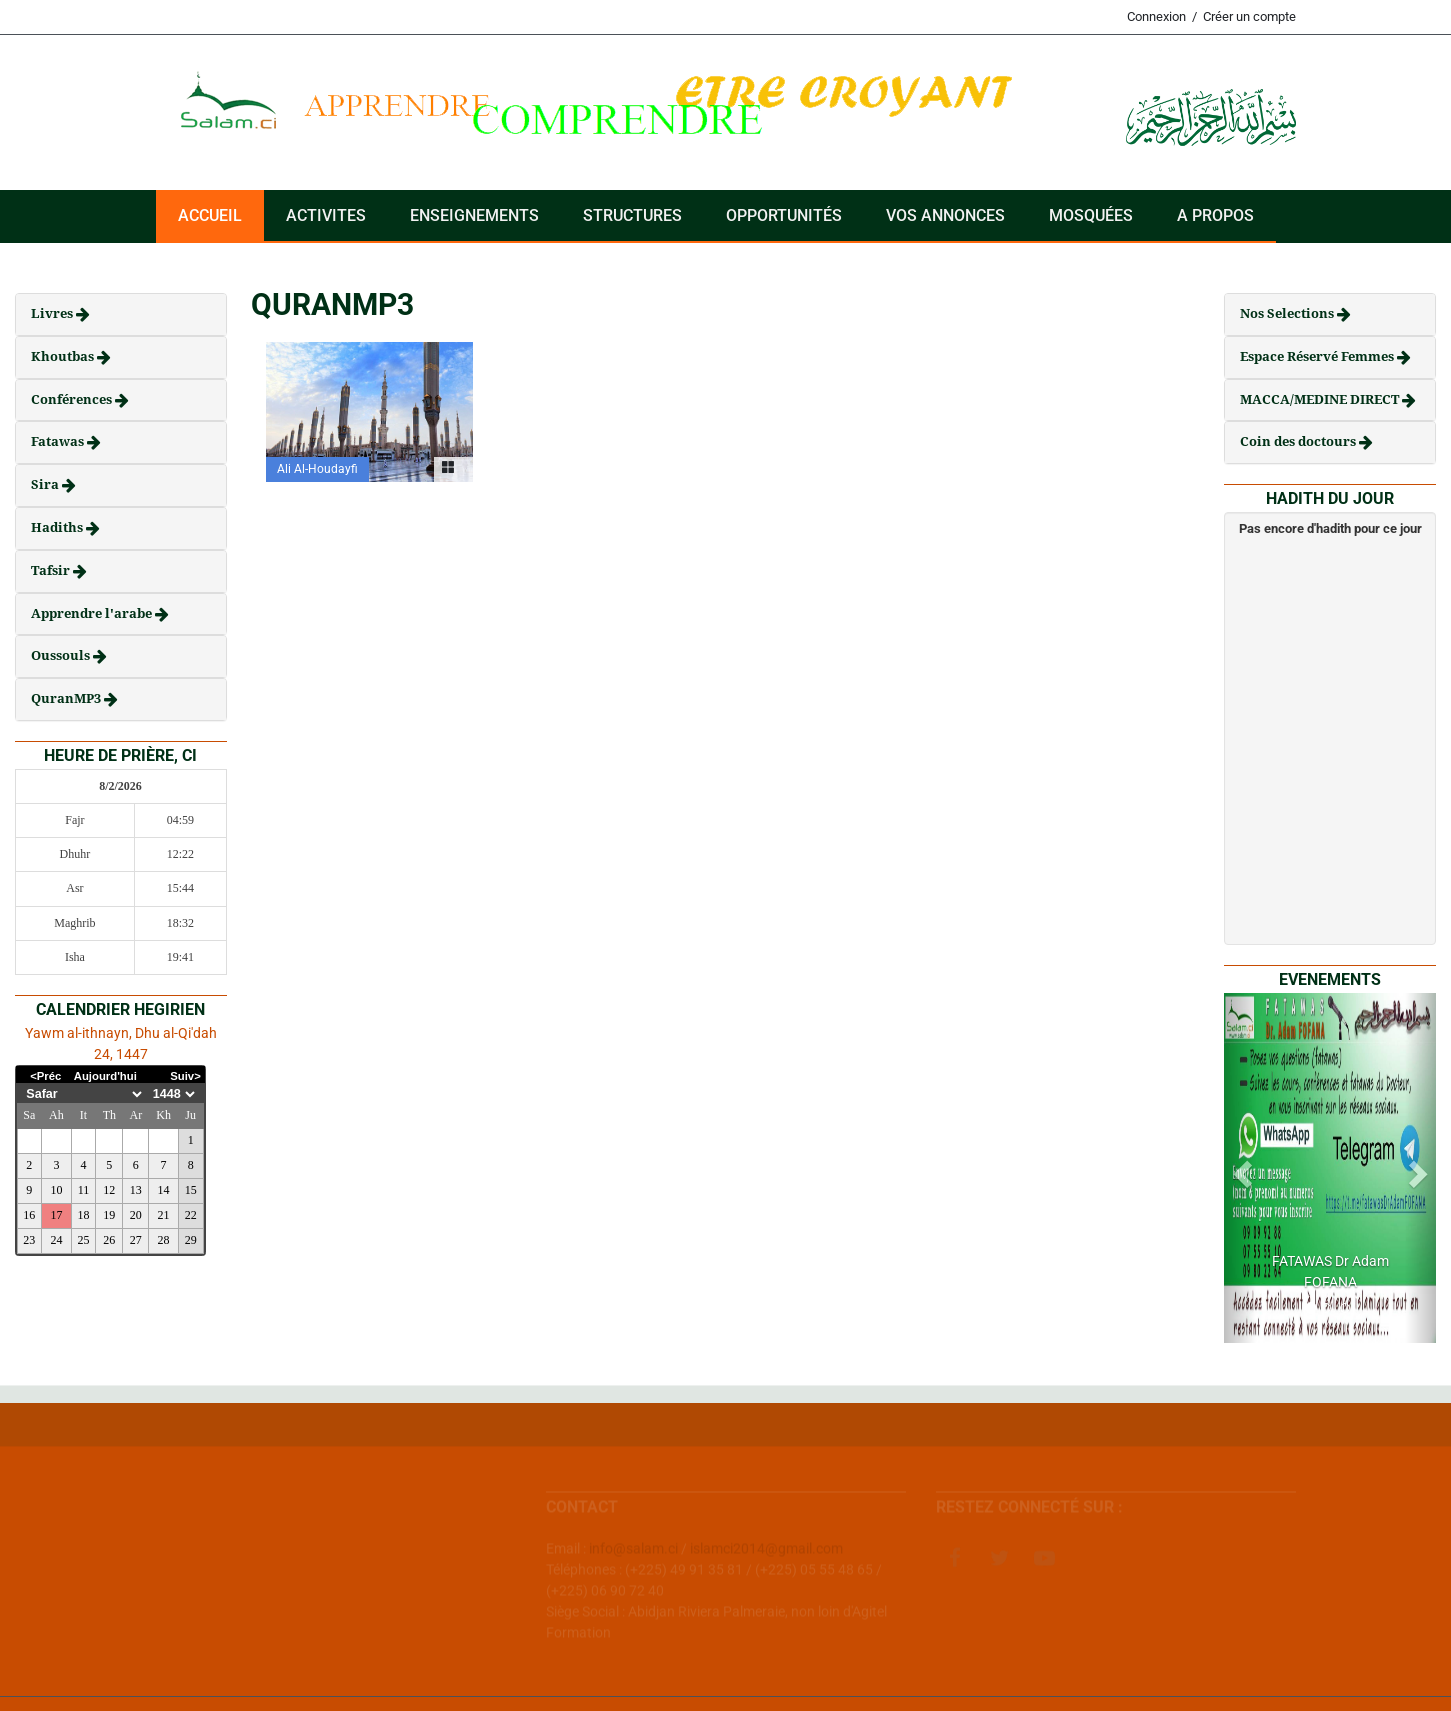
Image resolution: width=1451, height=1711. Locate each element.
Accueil (210, 215)
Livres (53, 313)
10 (56, 1190)
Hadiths (58, 527)
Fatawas (59, 441)
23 (29, 1240)
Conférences (73, 399)
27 (136, 1240)
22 (191, 1215)
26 (109, 1240)
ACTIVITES (326, 215)
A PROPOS (1215, 215)
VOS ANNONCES (945, 215)
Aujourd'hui (105, 1076)
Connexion (1156, 16)
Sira (46, 484)
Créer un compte (1249, 16)
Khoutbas (64, 356)
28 (164, 1240)
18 (84, 1215)
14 (164, 1190)
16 (29, 1215)
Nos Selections (1288, 313)
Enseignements (474, 215)
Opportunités (784, 215)
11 (84, 1190)
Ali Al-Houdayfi (317, 469)
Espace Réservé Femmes (1318, 356)
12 (109, 1190)
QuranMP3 (67, 698)
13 (136, 1190)
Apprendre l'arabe (93, 613)
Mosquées (1091, 215)
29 (191, 1240)
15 (191, 1190)
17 (56, 1215)
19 (109, 1215)
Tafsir (52, 570)
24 (56, 1240)
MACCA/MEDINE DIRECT (1321, 399)
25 (84, 1240)
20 (136, 1215)
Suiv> (185, 1076)
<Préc (45, 1076)
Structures (632, 215)
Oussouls (62, 655)
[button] (1240, 1168)
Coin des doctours (1299, 441)
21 (164, 1215)
